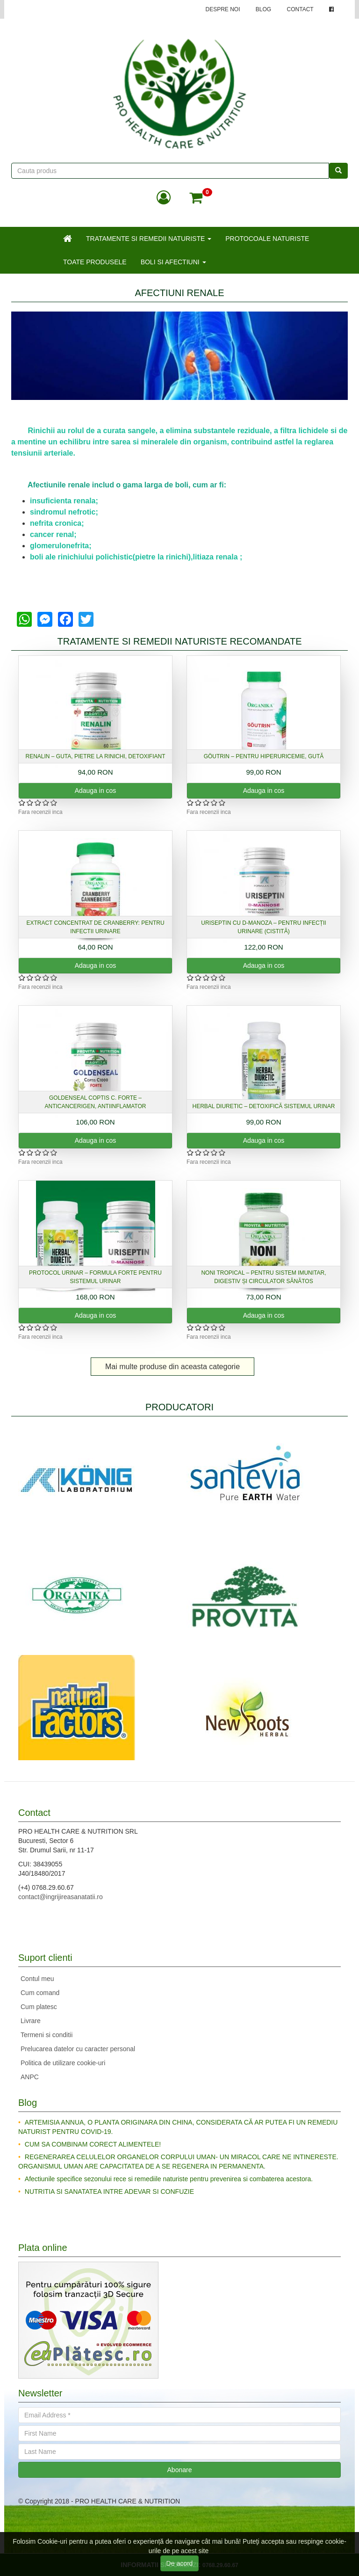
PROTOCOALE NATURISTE (267, 238)
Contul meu (37, 1978)
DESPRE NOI (222, 9)
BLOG (263, 9)
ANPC (30, 2077)
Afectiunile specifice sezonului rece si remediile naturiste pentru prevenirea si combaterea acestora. (169, 2179)
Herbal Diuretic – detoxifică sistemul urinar (264, 1106)
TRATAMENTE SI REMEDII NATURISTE (148, 238)
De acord (179, 2563)
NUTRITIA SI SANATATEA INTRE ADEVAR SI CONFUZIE (109, 2191)
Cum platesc (39, 2006)
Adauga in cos (95, 790)
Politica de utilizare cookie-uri (63, 2063)
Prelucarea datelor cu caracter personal (78, 2049)
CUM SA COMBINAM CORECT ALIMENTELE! (93, 2144)
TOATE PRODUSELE (95, 262)
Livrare (31, 2021)
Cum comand (40, 1992)
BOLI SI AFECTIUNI (173, 262)
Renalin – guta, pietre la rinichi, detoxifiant (95, 756)
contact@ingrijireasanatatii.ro (60, 1897)
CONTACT (300, 9)
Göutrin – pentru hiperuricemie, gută (264, 756)
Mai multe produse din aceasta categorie (172, 1367)
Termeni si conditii (46, 2035)
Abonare (179, 2470)
